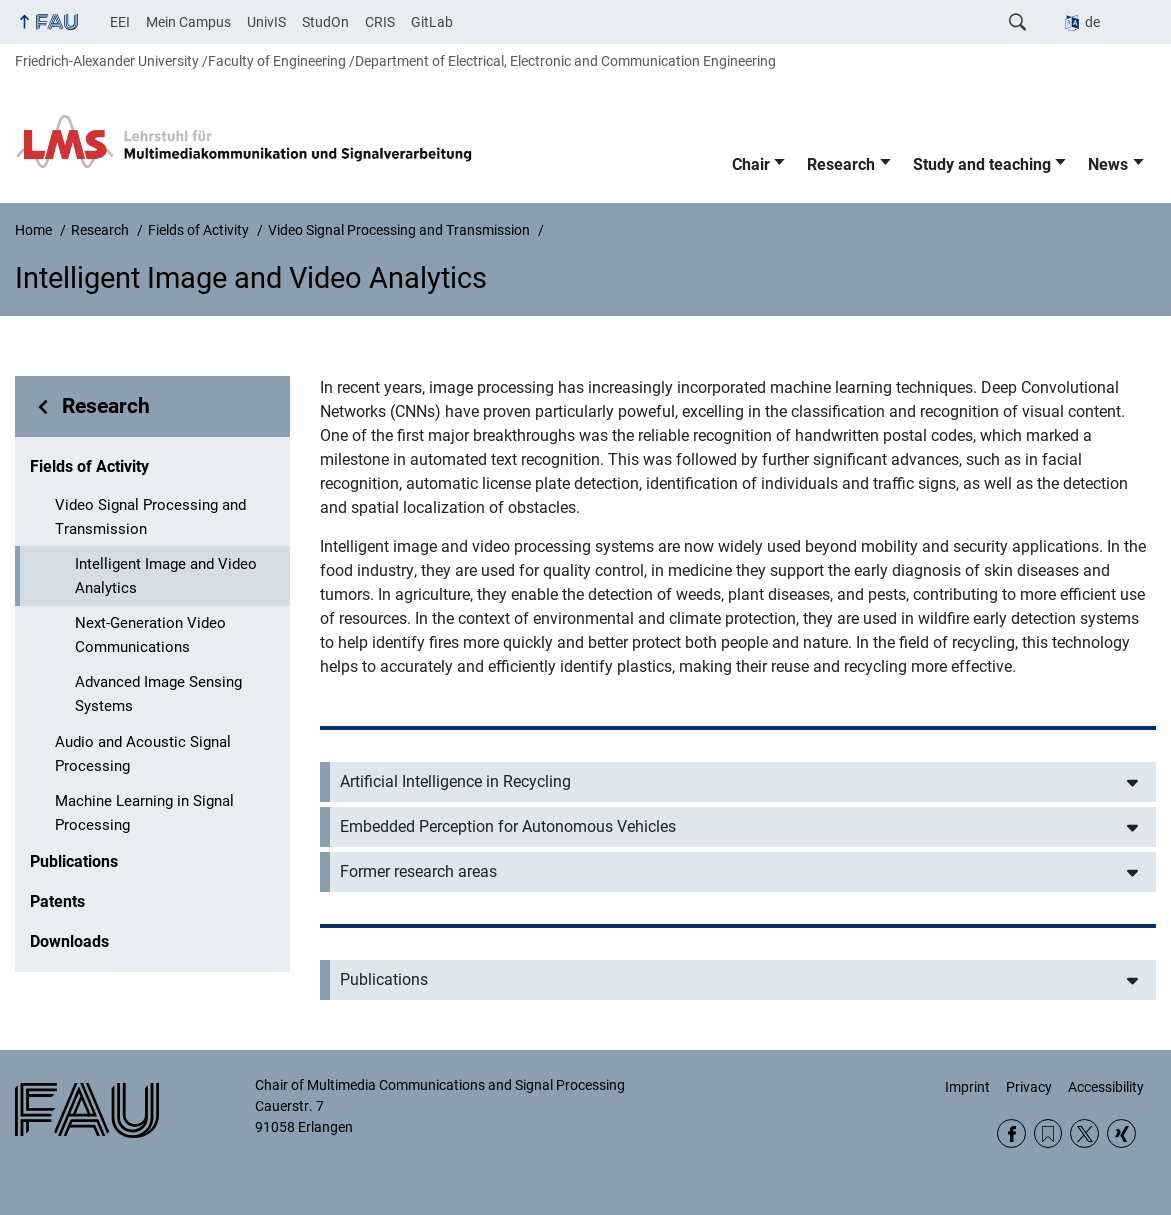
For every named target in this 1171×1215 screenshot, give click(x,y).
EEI (120, 22)
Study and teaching (982, 164)
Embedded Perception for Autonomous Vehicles (508, 826)
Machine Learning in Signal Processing (144, 813)
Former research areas (418, 871)
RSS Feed (1048, 1133)
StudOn (325, 22)
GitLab (432, 22)
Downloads (69, 941)
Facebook (1011, 1133)
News (1108, 164)
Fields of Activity (89, 466)
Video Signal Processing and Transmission (150, 517)
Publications (74, 861)
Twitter (1084, 1133)
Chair (751, 164)
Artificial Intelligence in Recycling (455, 781)
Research (841, 164)
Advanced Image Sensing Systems (158, 694)
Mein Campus (188, 22)
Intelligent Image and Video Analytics (166, 576)
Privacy (1029, 1087)
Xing (1121, 1133)
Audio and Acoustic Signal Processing (143, 754)
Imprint (967, 1087)
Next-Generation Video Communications (150, 635)
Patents (57, 901)
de (1092, 22)
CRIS (380, 22)
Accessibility (1106, 1087)
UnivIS (266, 22)
